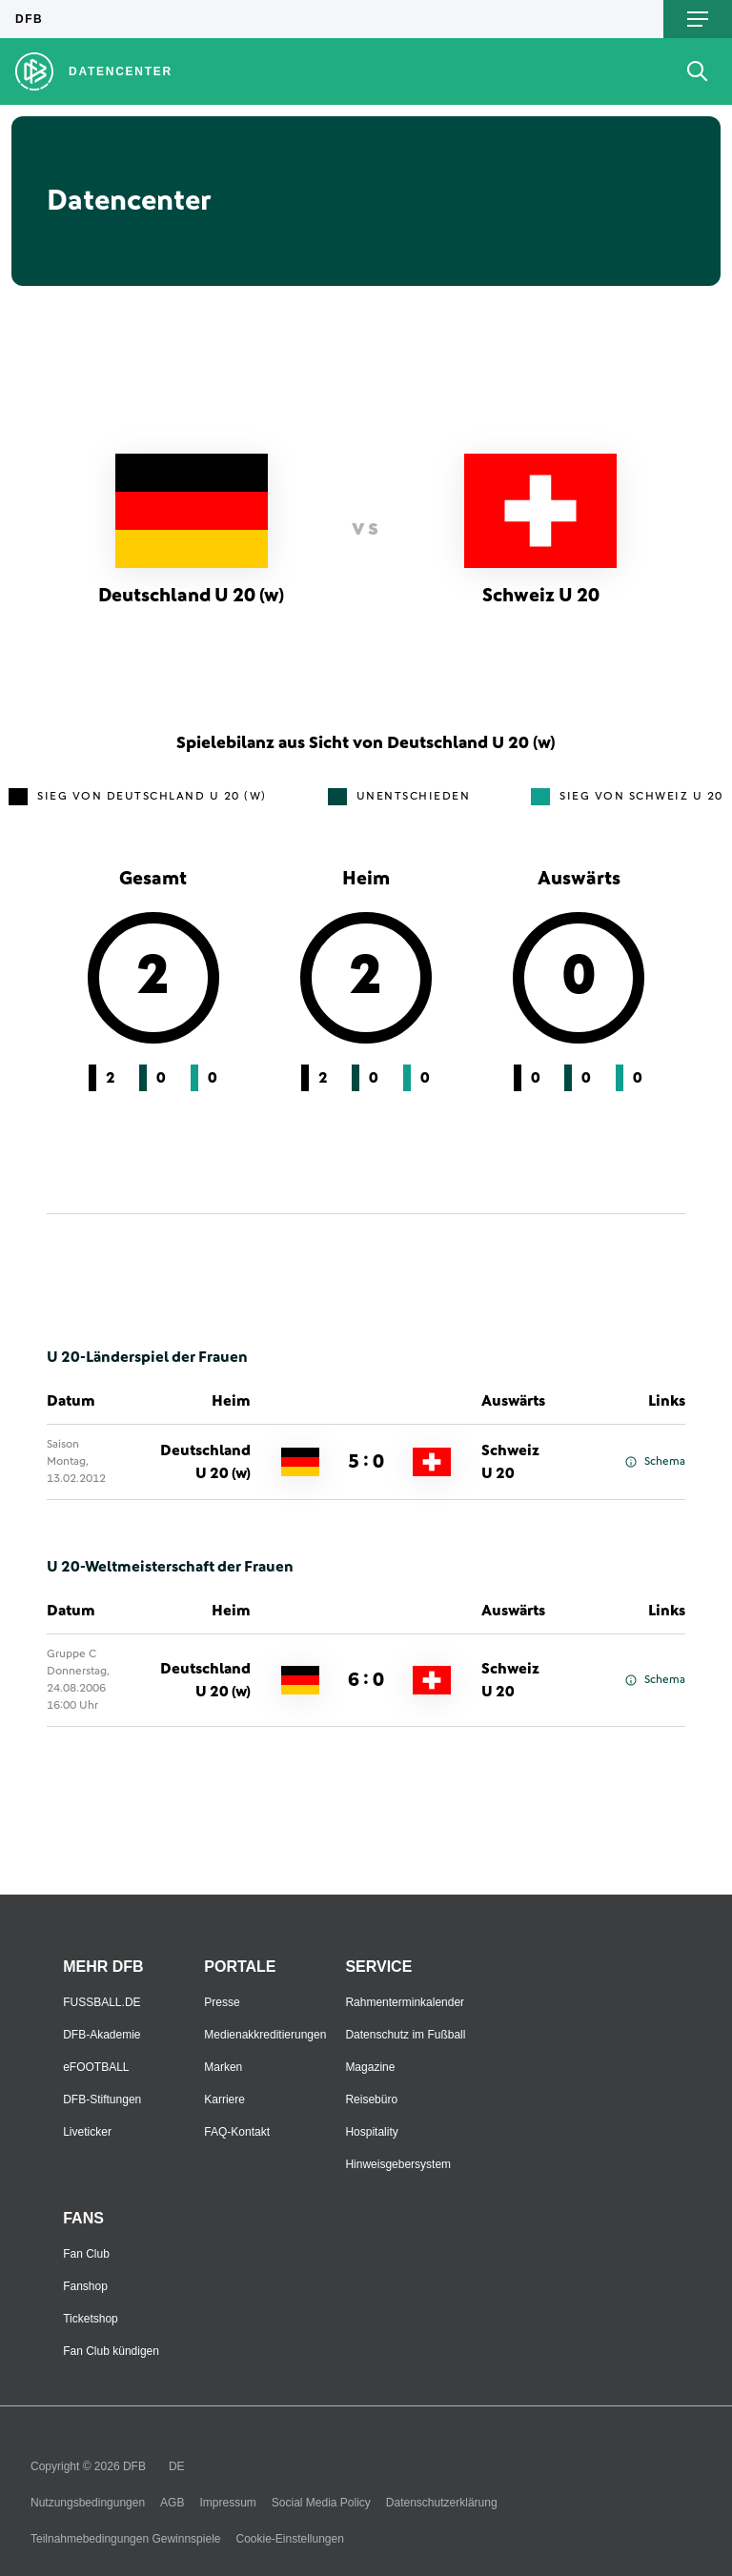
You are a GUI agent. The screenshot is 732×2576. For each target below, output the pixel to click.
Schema (655, 1462)
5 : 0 (366, 1461)
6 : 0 (366, 1680)
